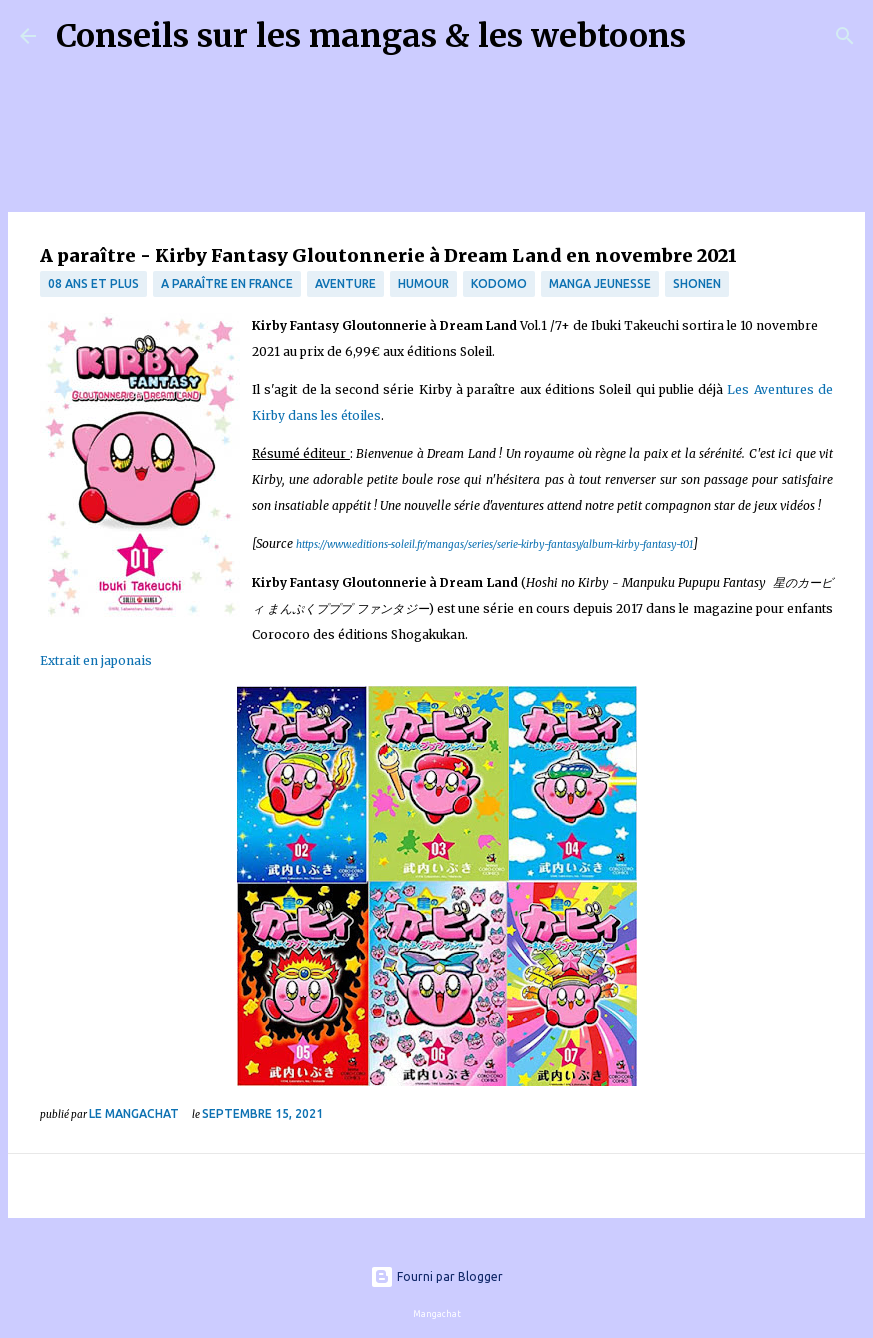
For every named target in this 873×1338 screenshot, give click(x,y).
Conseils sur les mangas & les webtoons (371, 36)
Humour (423, 283)
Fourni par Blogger (436, 1276)
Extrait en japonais (96, 660)
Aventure (345, 283)
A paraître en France (227, 283)
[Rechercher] (714, 36)
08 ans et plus (93, 283)
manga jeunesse (600, 283)
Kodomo (499, 283)
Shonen (697, 283)
